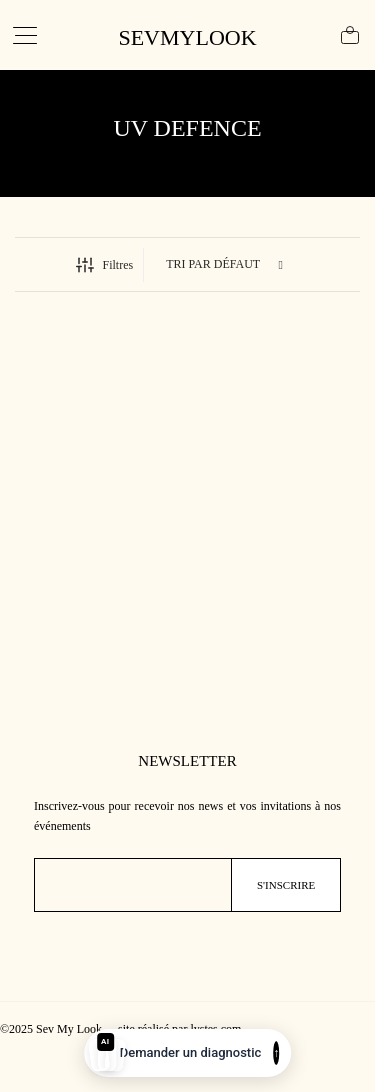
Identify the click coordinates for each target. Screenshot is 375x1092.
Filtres (104, 265)
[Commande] (226, 264)
